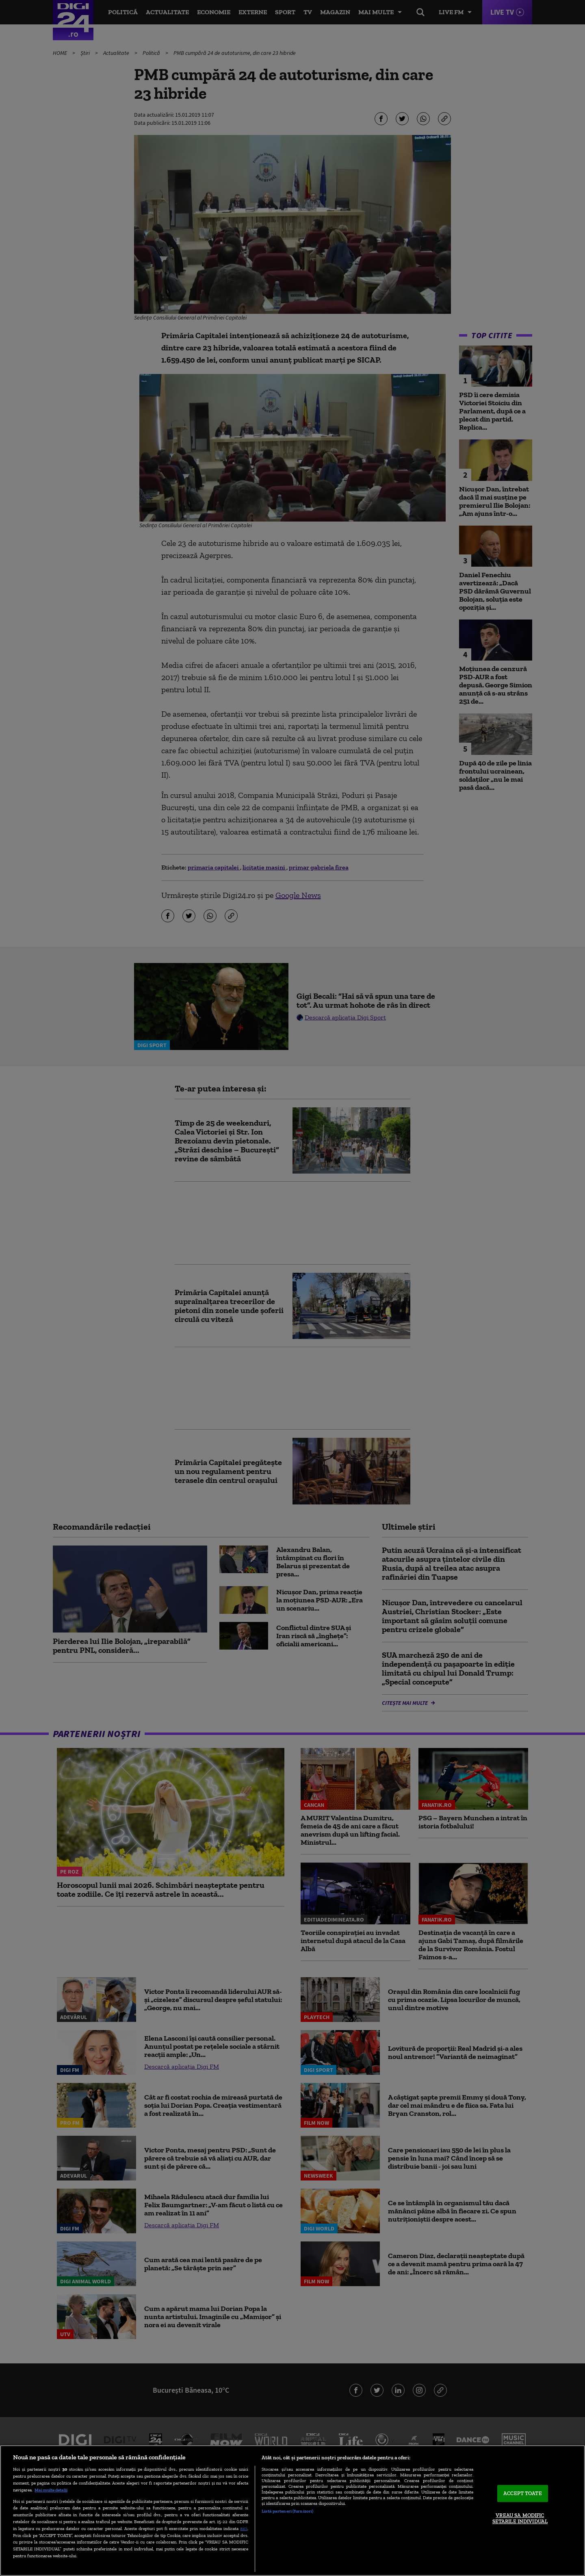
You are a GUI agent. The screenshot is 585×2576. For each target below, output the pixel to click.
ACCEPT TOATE (522, 2493)
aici (243, 2528)
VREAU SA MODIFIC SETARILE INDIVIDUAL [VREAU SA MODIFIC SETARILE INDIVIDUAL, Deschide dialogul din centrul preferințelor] (520, 2518)
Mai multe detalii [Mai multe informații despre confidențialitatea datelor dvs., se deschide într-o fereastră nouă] (51, 2490)
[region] (292, 2510)
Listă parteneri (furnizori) (287, 2511)
